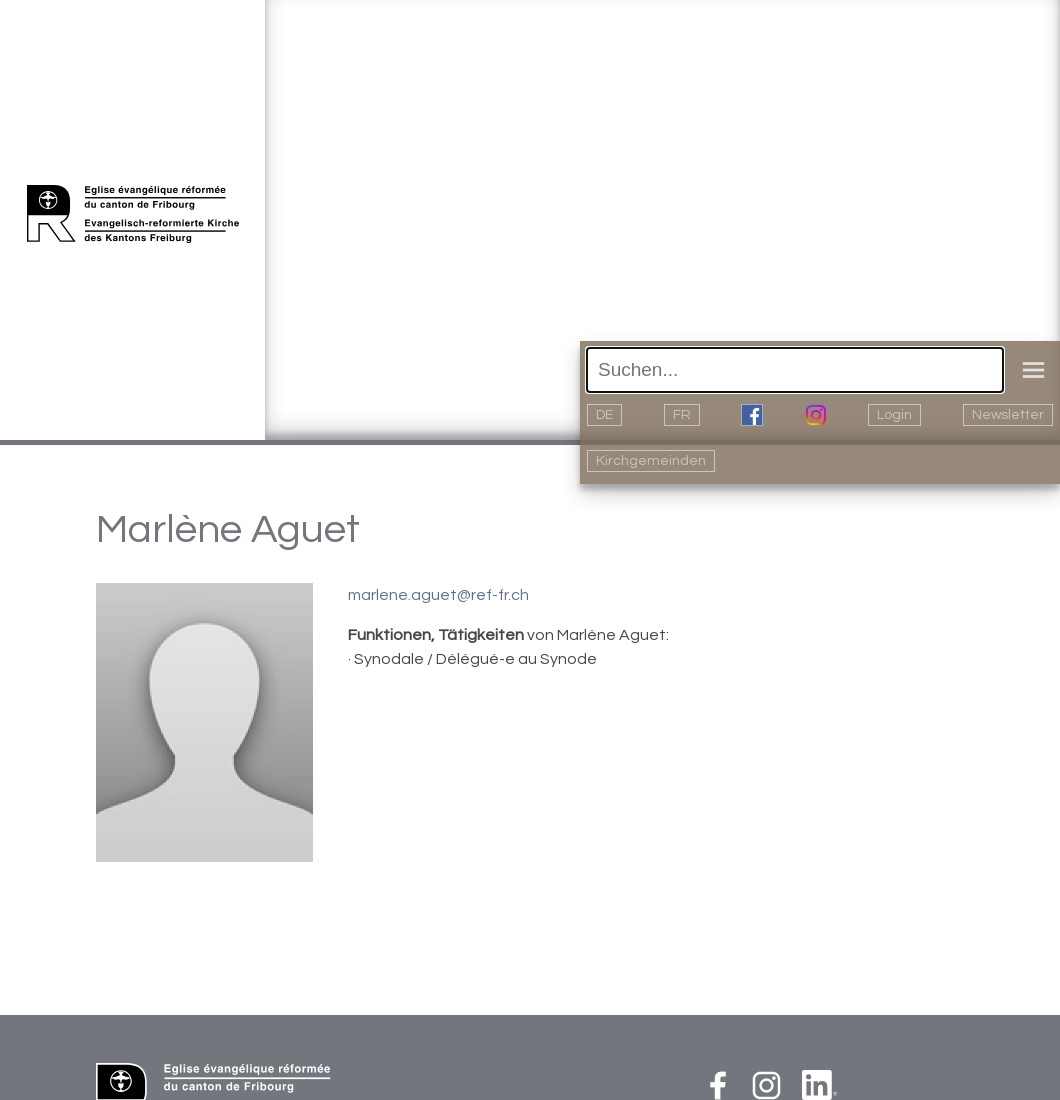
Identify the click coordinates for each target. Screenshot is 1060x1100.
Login (894, 415)
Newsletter (1008, 415)
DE (604, 415)
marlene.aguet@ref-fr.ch (438, 595)
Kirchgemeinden (651, 461)
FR (682, 415)
